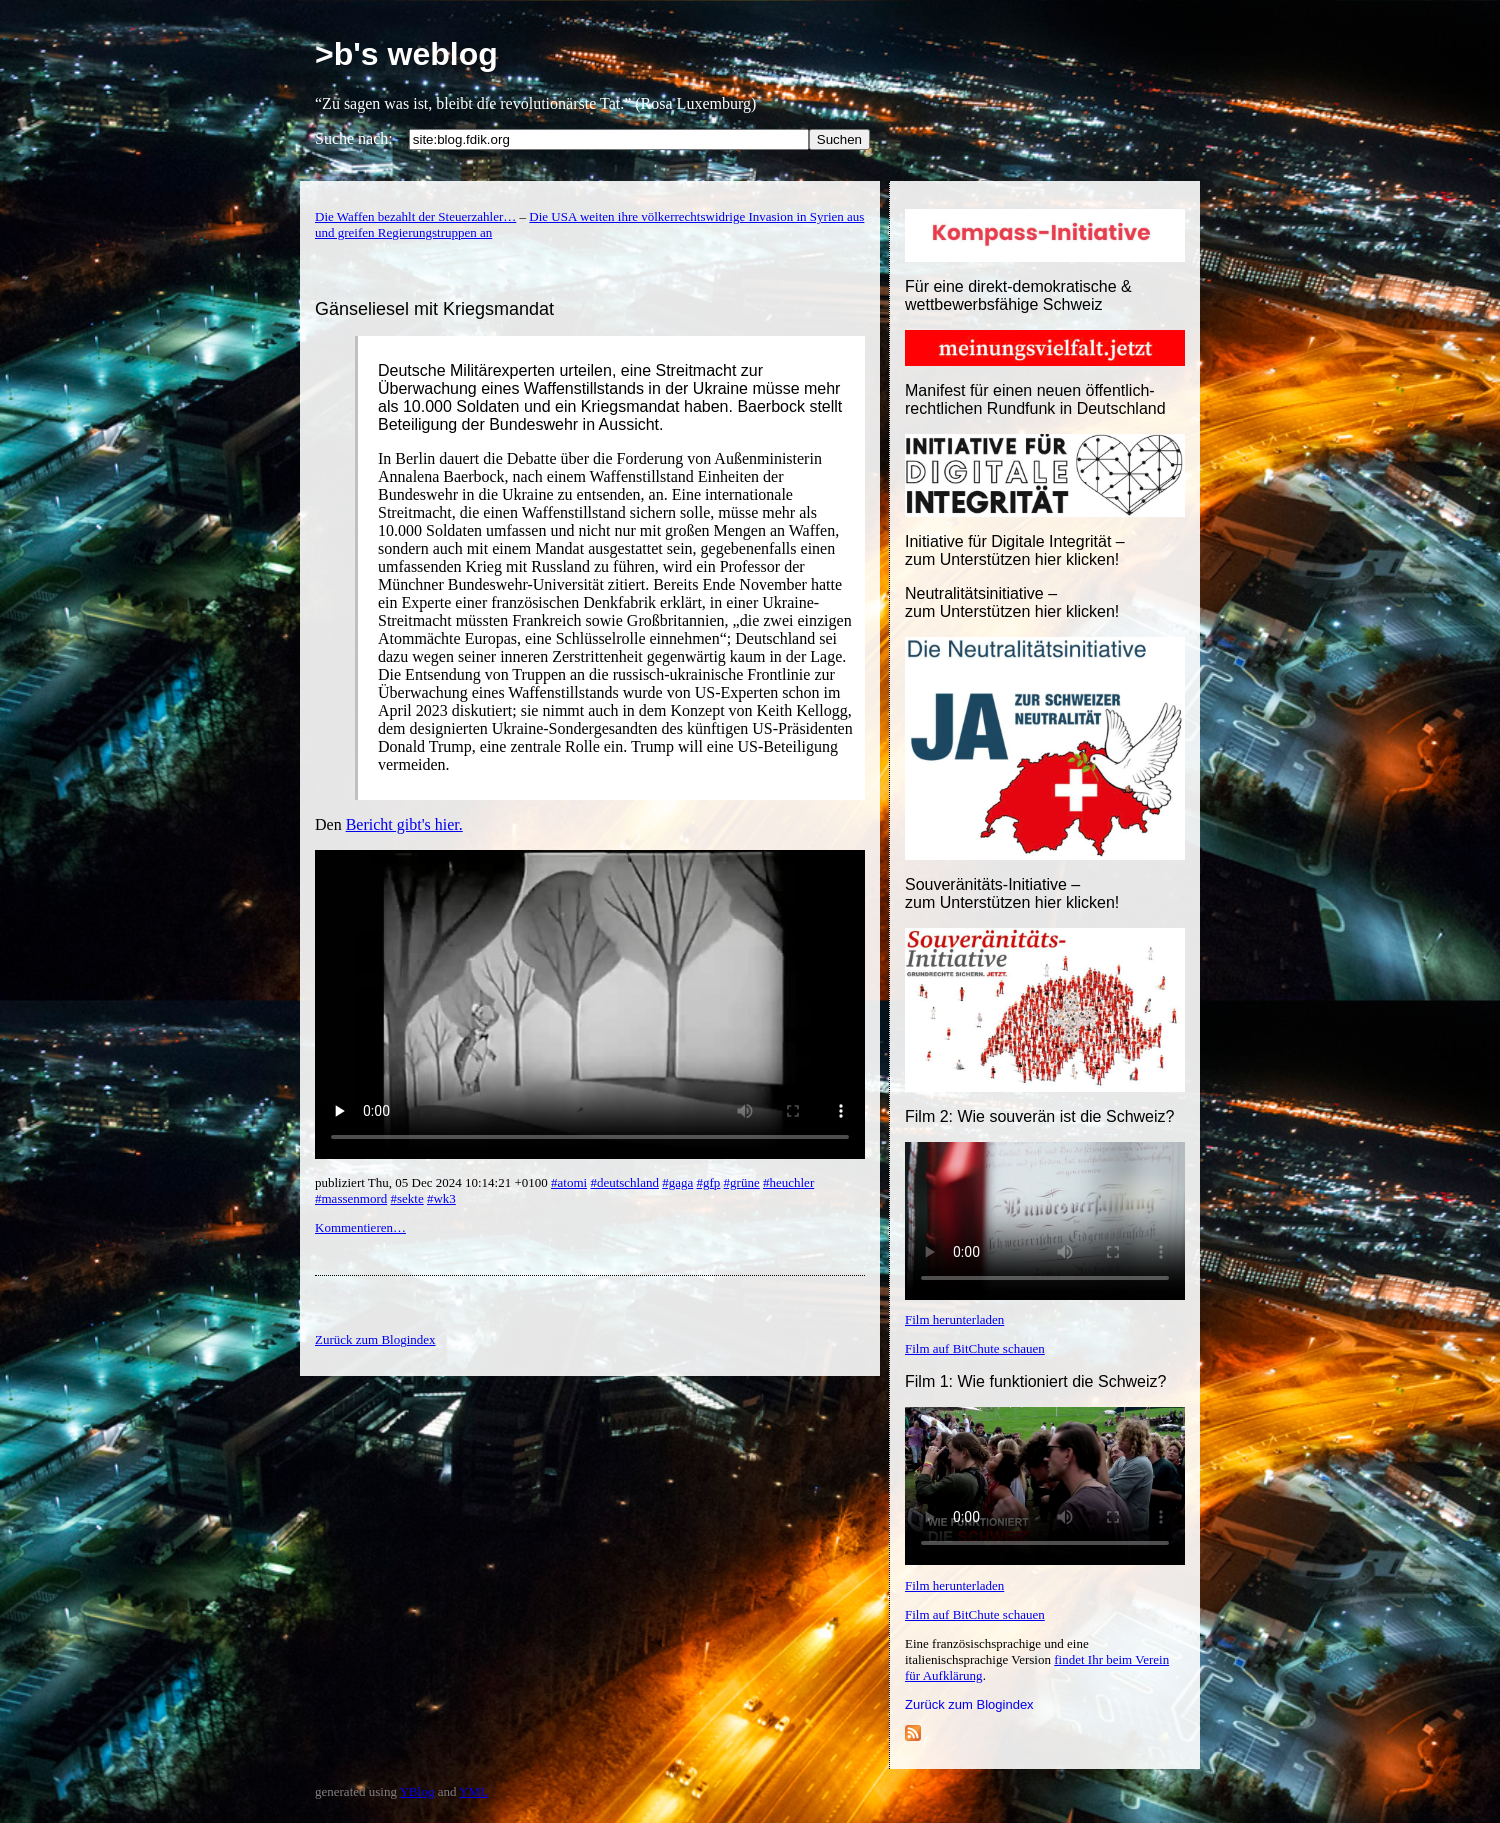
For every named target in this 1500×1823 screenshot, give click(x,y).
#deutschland (624, 1182)
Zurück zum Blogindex (969, 1704)
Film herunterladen (954, 1319)
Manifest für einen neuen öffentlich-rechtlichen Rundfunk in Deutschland (1035, 399)
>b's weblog (406, 54)
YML (473, 1791)
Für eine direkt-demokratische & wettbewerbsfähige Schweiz (1018, 295)
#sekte (406, 1198)
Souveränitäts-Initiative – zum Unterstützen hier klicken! (1012, 893)
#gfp (709, 1182)
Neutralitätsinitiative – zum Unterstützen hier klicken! (1012, 602)
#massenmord (351, 1198)
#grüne (742, 1182)
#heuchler (788, 1182)
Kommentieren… (360, 1227)
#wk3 (441, 1198)
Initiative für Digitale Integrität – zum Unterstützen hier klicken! (1015, 550)
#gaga (677, 1182)
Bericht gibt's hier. (404, 824)
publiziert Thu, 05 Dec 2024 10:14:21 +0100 (433, 1182)
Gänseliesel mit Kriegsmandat (434, 309)
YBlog (417, 1791)
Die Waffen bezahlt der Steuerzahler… (415, 216)
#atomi (569, 1182)
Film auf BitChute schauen (975, 1348)
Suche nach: (354, 138)
